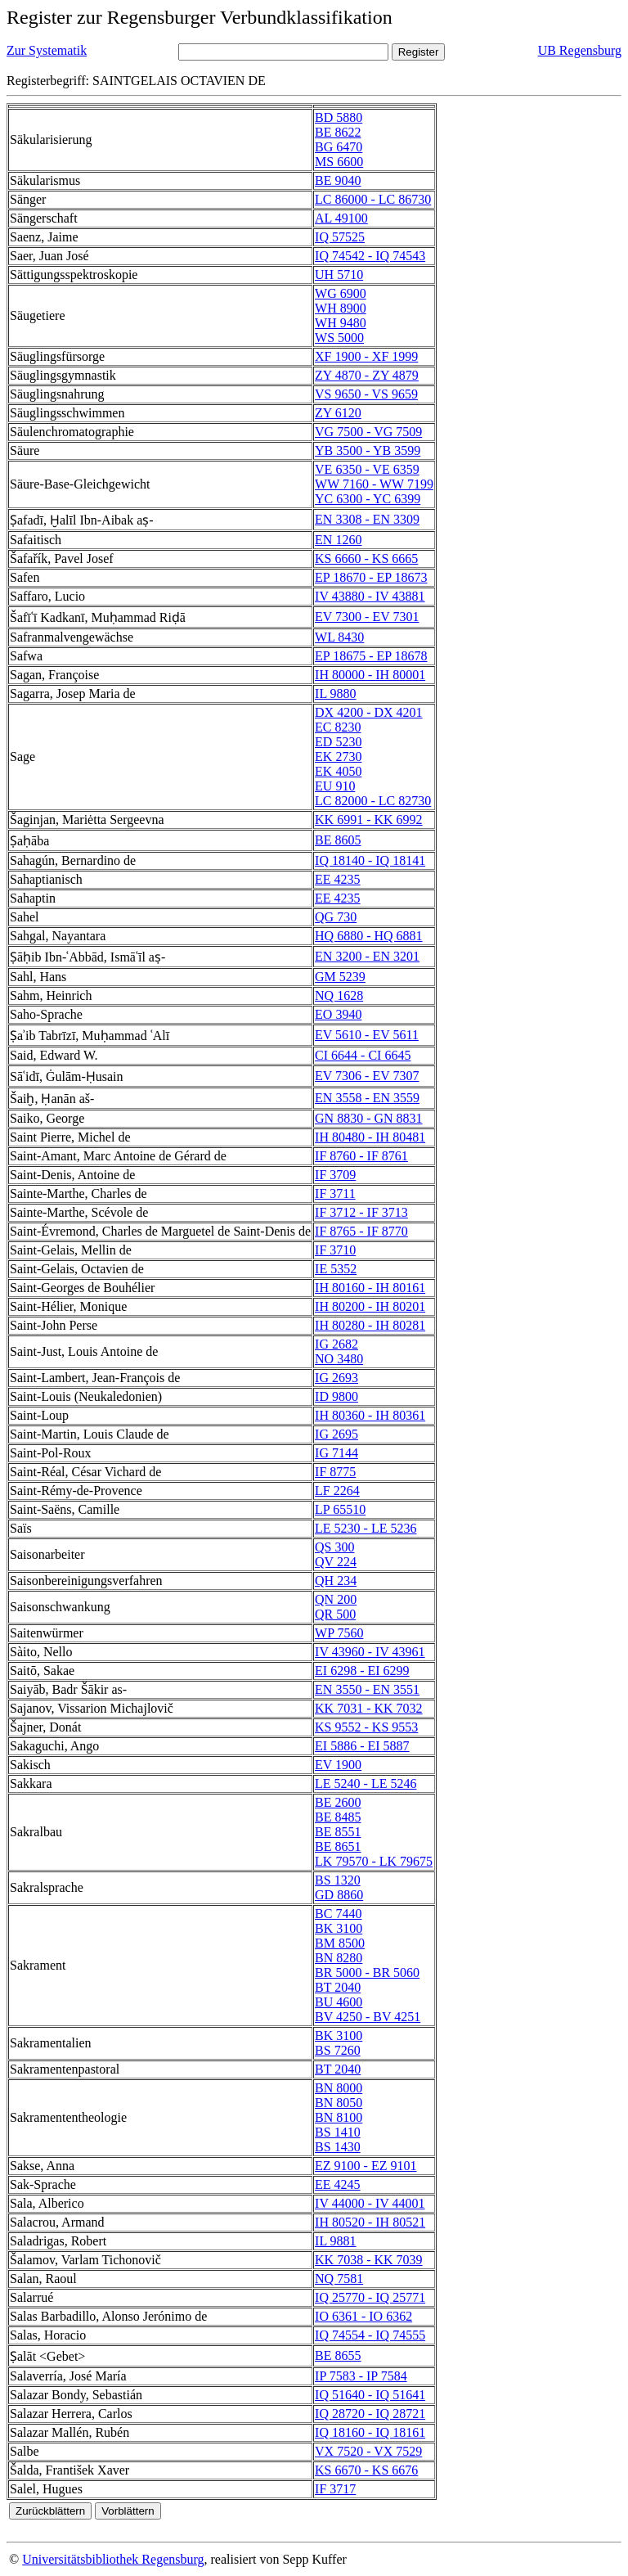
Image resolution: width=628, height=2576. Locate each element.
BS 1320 (338, 1880)
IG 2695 (336, 1434)
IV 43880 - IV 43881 (370, 596)
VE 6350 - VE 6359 (367, 469)
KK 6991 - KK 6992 (369, 819)
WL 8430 (339, 637)
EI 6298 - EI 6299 (362, 1671)
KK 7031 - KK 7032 (369, 1708)
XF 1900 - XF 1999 (366, 356)
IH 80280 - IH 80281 (370, 1325)
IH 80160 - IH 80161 (370, 1288)
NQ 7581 (339, 2279)
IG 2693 (336, 1378)
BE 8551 (338, 1832)
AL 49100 (341, 218)
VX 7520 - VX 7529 (368, 2451)
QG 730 (336, 917)
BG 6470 (338, 147)
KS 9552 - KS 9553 (366, 1727)
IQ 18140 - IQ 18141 (370, 860)
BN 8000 (338, 2088)
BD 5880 (338, 117)
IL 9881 (336, 2241)
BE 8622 (338, 132)
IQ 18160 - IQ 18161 (370, 2432)
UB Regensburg (579, 50)
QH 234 (336, 1580)
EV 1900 (338, 1765)
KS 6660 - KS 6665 (366, 558)
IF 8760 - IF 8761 (361, 1156)
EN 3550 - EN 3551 (367, 1689)
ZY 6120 (338, 413)
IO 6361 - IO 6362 (363, 2316)
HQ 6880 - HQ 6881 (369, 936)
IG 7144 (336, 1453)
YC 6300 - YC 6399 (367, 499)
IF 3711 (335, 1193)
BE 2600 (338, 1802)
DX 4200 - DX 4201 (369, 712)
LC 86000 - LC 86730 (373, 199)
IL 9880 (336, 693)
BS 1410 (338, 2132)
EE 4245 (338, 2184)
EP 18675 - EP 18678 (371, 656)
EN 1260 (338, 540)
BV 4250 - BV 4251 (367, 2017)
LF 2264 (337, 1490)
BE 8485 (338, 1817)
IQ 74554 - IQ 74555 (370, 2335)
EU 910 (335, 786)
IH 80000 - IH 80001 (370, 675)
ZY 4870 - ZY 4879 (367, 375)
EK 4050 (338, 771)
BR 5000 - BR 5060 (367, 1972)
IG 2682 (336, 1344)
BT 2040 (338, 1987)
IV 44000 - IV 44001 (370, 2203)
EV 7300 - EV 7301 (367, 617)
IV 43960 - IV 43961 (370, 1652)
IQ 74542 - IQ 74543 (370, 256)
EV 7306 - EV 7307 (367, 1076)
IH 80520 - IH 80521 (370, 2222)
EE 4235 (338, 879)
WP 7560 (339, 1633)
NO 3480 (339, 1359)
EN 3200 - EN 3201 (367, 956)
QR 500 (335, 1614)
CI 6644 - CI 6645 (362, 1055)
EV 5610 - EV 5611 (367, 1035)
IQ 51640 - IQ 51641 (370, 2395)
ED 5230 (338, 742)
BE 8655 (338, 2355)
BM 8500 (340, 1943)
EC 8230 (338, 727)
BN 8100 (338, 2117)
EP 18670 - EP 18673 (371, 577)
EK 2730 (338, 756)
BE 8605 (338, 840)
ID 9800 (336, 1396)
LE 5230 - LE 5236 (365, 1528)
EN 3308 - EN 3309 (367, 519)
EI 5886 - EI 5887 (362, 1746)
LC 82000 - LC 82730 (373, 801)
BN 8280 (338, 1958)
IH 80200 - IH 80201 (370, 1306)
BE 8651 (338, 1846)
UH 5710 (339, 274)
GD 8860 (339, 1895)
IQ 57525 (340, 237)
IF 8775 (335, 1472)
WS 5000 (339, 338)
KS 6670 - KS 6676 (366, 2470)
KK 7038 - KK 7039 (369, 2260)
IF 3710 (335, 1250)
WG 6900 (340, 293)
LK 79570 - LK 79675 (374, 1861)
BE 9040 (338, 180)
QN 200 (336, 1599)
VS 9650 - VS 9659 (366, 394)
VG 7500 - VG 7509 (368, 432)
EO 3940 (338, 1014)
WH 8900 (340, 308)
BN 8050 (338, 2103)
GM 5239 (340, 977)
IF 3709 (335, 1175)
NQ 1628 (339, 995)
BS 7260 (338, 2050)
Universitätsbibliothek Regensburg (113, 2559)
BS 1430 (338, 2147)
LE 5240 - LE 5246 (365, 1783)
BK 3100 (338, 1928)
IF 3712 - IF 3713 (361, 1212)
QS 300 (334, 1547)
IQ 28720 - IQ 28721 (370, 2414)
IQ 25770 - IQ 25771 (370, 2297)
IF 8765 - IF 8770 (361, 1231)
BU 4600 (338, 2002)
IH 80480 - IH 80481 (370, 1137)
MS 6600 (339, 162)
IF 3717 (335, 2489)
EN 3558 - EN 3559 (367, 1098)
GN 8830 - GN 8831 (369, 1118)
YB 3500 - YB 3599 (367, 450)
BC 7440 (338, 1914)
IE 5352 (336, 1269)
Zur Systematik (47, 50)
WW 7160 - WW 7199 (374, 484)
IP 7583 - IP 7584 (361, 2376)
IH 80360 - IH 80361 (370, 1415)
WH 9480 (340, 323)
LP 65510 (340, 1509)
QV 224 (336, 1562)
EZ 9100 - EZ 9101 (365, 2166)
